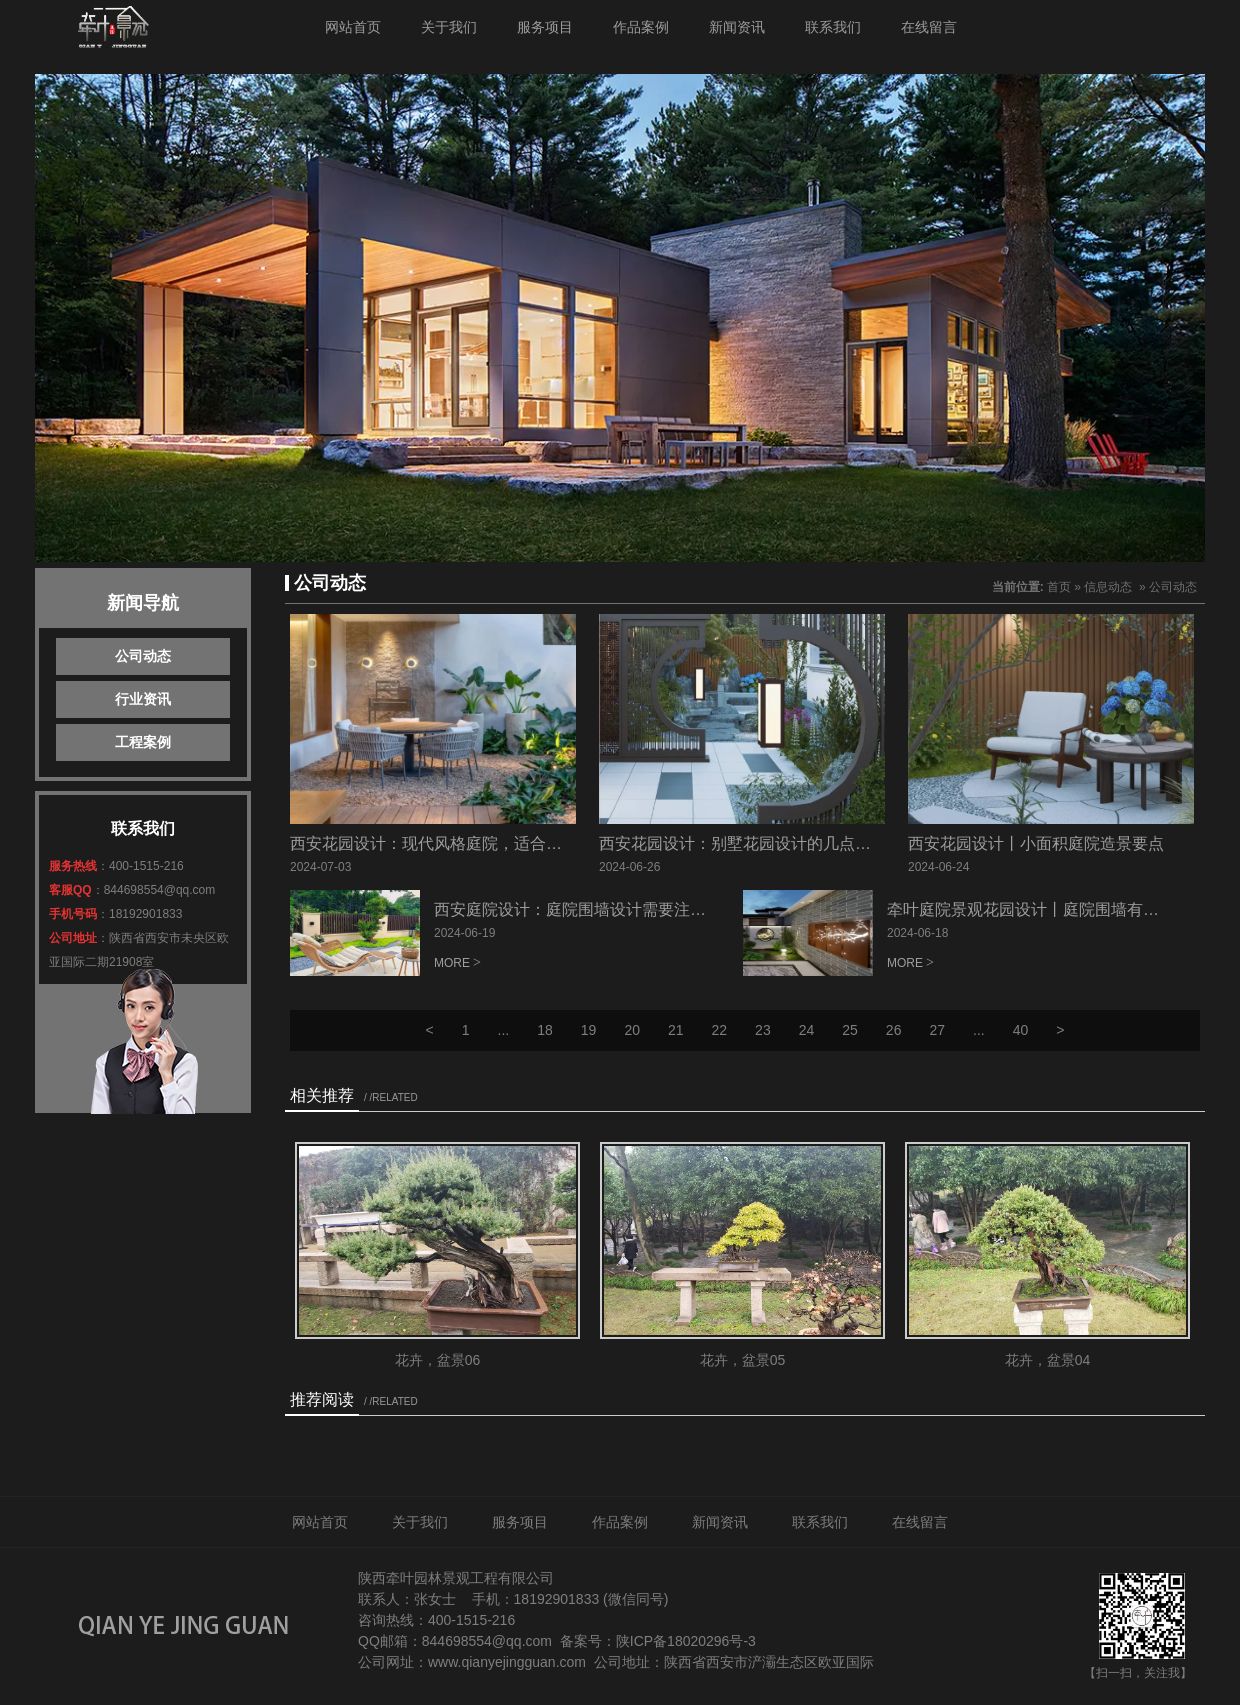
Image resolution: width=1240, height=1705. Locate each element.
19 (589, 1030)
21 (676, 1030)
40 (1021, 1030)
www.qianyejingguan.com (507, 1662)
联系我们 (833, 27)
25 (850, 1030)
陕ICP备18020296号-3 (686, 1641)
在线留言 (929, 27)
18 (545, 1030)
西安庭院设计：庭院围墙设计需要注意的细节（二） (618, 909)
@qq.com (522, 1641)
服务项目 (545, 27)
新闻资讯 (737, 27)
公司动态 (143, 656)
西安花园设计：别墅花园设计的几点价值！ (751, 843)
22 (720, 1030)
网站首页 (353, 27)
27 (937, 1030)
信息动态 (1108, 587)
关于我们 (449, 27)
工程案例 (143, 742)
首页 (1059, 587)
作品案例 (641, 27)
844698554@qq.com (160, 890)
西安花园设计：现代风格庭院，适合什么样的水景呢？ (482, 843)
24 (807, 1030)
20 (632, 1030)
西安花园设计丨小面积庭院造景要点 (1036, 843)
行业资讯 (143, 699)
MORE (452, 963)
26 (894, 1030)
